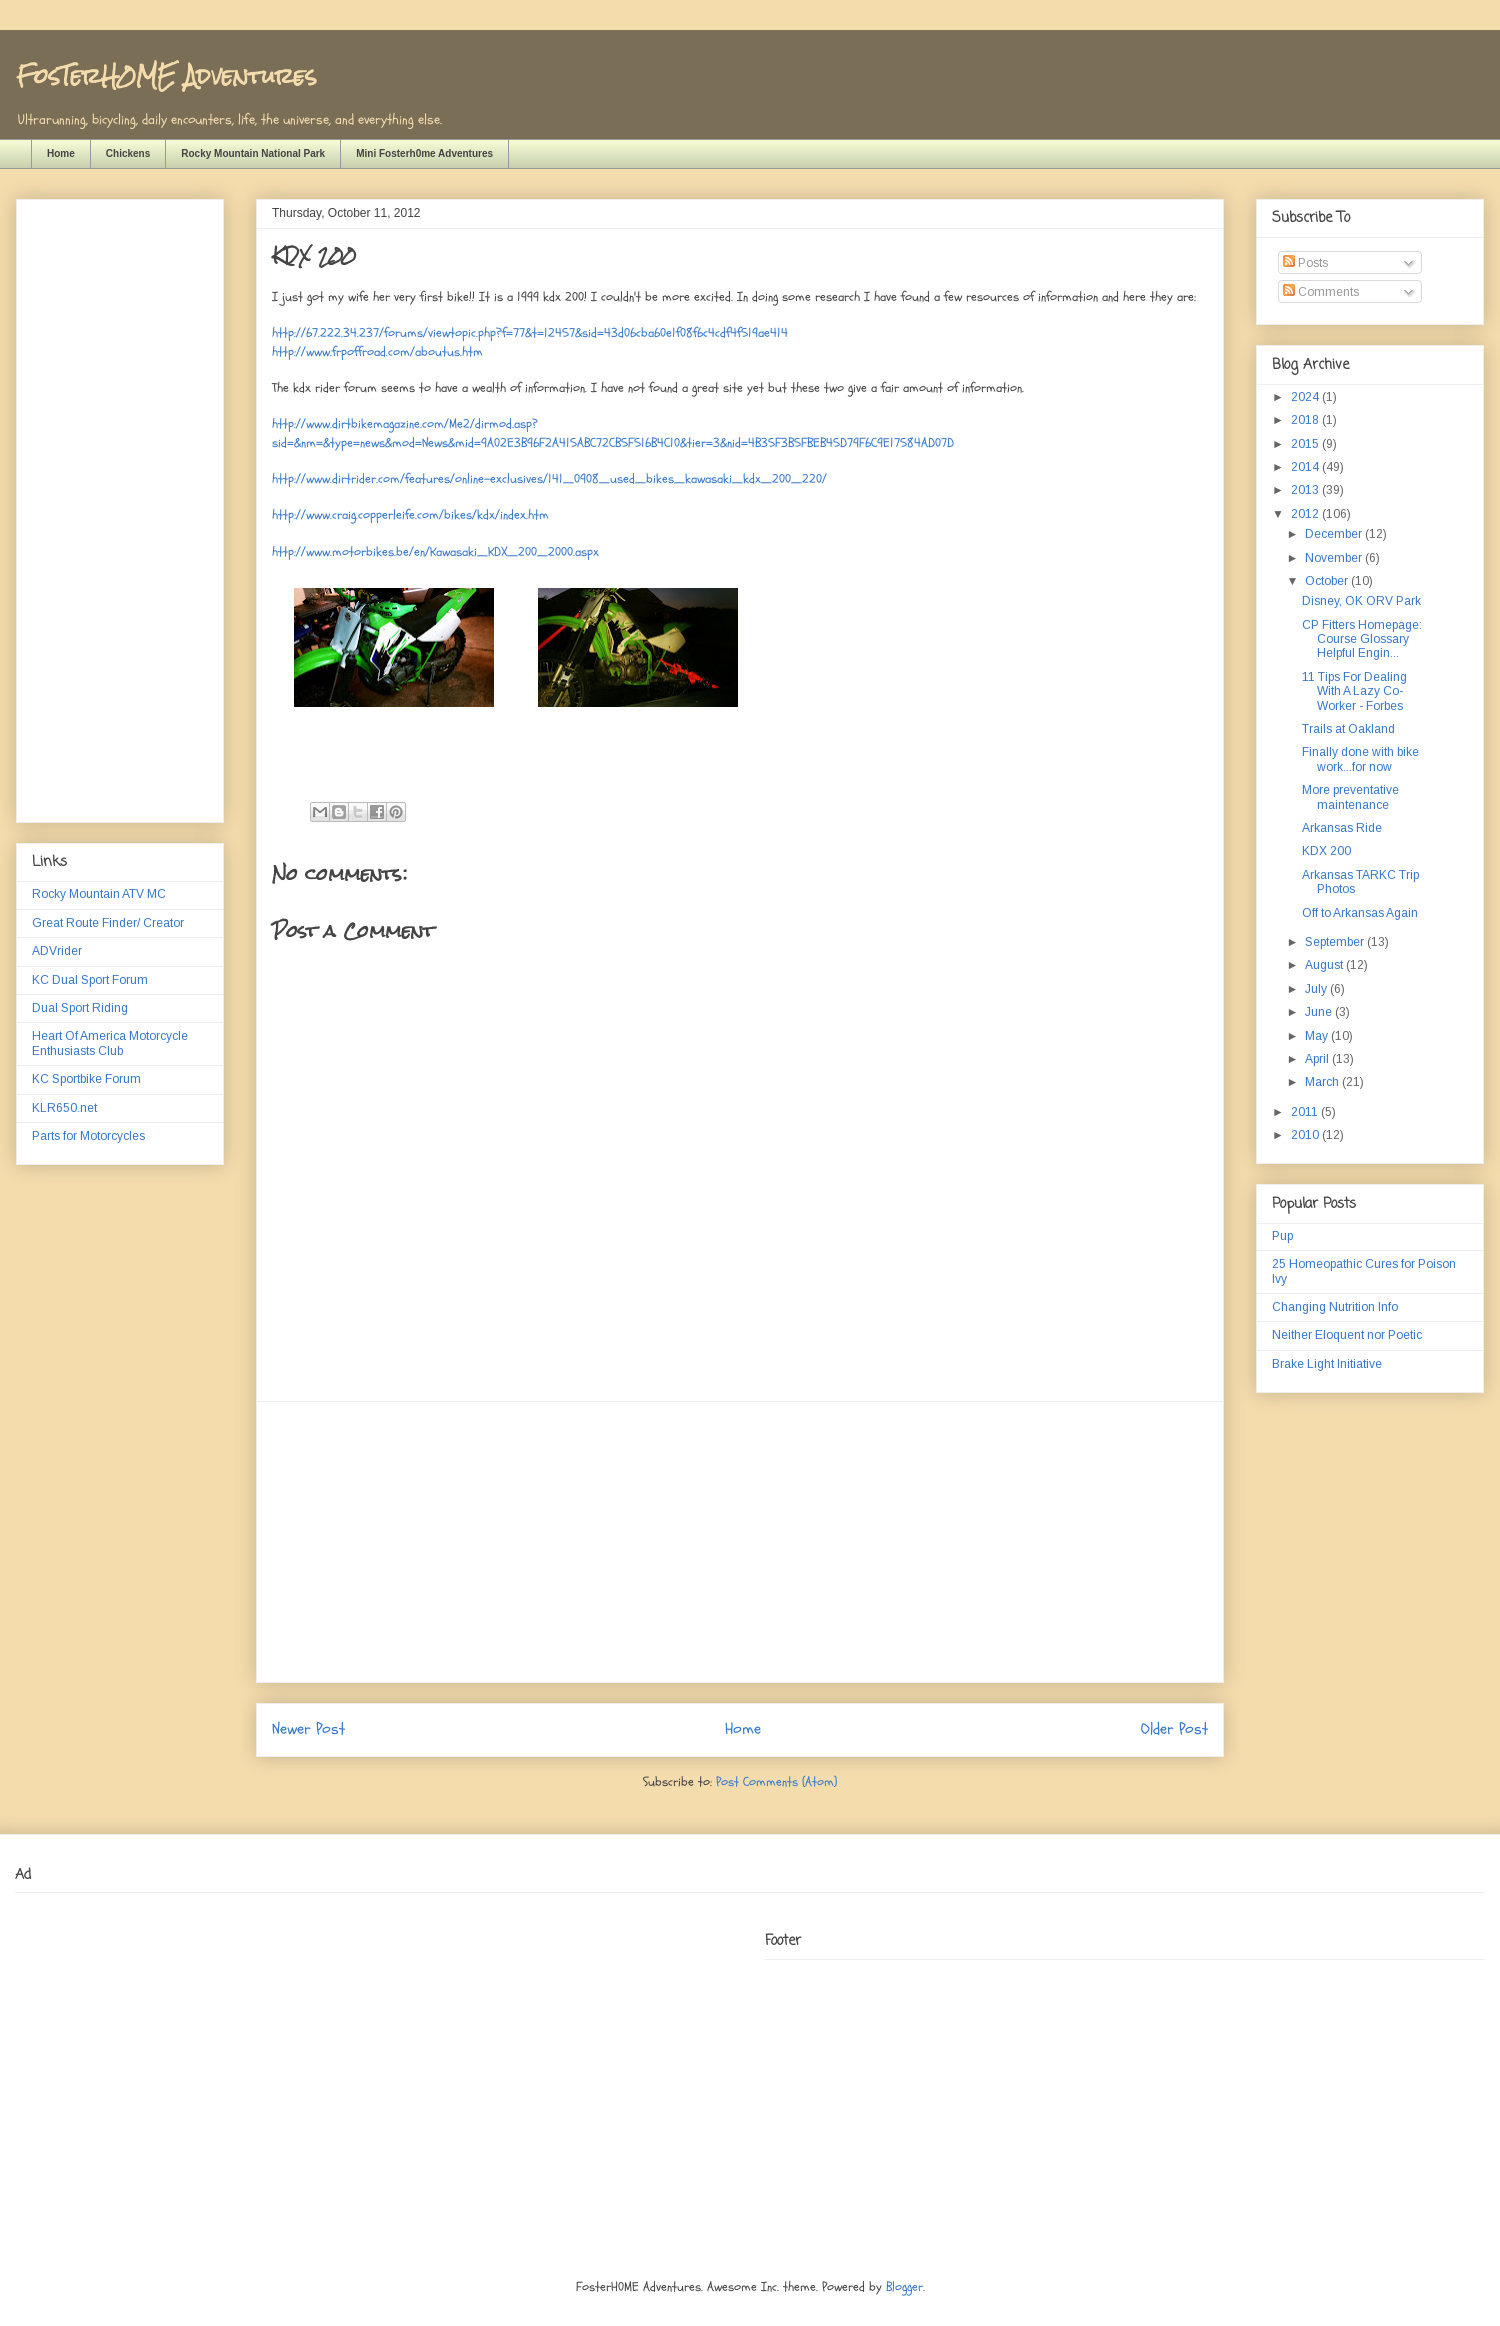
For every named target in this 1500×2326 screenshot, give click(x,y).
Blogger (904, 2287)
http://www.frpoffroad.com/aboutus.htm (377, 352)
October (1328, 581)
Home (61, 153)
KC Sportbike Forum (86, 1079)
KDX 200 (1326, 851)
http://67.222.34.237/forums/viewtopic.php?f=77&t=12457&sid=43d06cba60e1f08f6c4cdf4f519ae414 (530, 333)
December (1335, 534)
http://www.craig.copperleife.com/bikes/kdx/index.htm (410, 515)
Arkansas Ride (1342, 828)
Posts (1305, 263)
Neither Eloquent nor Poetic (1347, 1335)
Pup (1282, 1236)
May (1318, 1036)
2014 (1306, 467)
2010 (1306, 1135)
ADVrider (57, 951)
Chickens (128, 153)
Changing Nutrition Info (1335, 1307)
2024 (1306, 397)
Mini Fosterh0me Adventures (424, 153)
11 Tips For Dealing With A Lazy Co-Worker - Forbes (1354, 691)
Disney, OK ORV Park (1361, 601)
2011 (1306, 1112)
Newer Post (308, 1729)
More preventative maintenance (1350, 797)
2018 (1306, 420)
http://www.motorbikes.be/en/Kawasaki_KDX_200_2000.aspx (435, 552)
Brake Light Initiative (1327, 1364)
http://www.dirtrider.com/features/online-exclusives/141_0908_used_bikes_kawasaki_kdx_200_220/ (549, 479)
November (1335, 558)
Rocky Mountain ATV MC (99, 894)
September (1336, 942)
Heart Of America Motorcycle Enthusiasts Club (110, 1043)
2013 (1306, 490)
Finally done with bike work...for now (1360, 759)
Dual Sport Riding (80, 1008)
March (1323, 1082)
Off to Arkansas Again (1360, 913)
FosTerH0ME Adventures (166, 75)
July (1317, 989)
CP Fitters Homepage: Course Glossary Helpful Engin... (1362, 639)
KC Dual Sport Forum (90, 980)
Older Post (1174, 1729)
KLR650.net (64, 1108)
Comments (1321, 292)
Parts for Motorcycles (88, 1136)
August (1325, 965)
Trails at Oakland (1348, 729)
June (1320, 1012)
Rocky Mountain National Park (253, 153)
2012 (1306, 514)
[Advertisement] (740, 1542)
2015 (1306, 444)
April (1318, 1059)
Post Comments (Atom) (776, 1782)
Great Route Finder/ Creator (108, 923)
